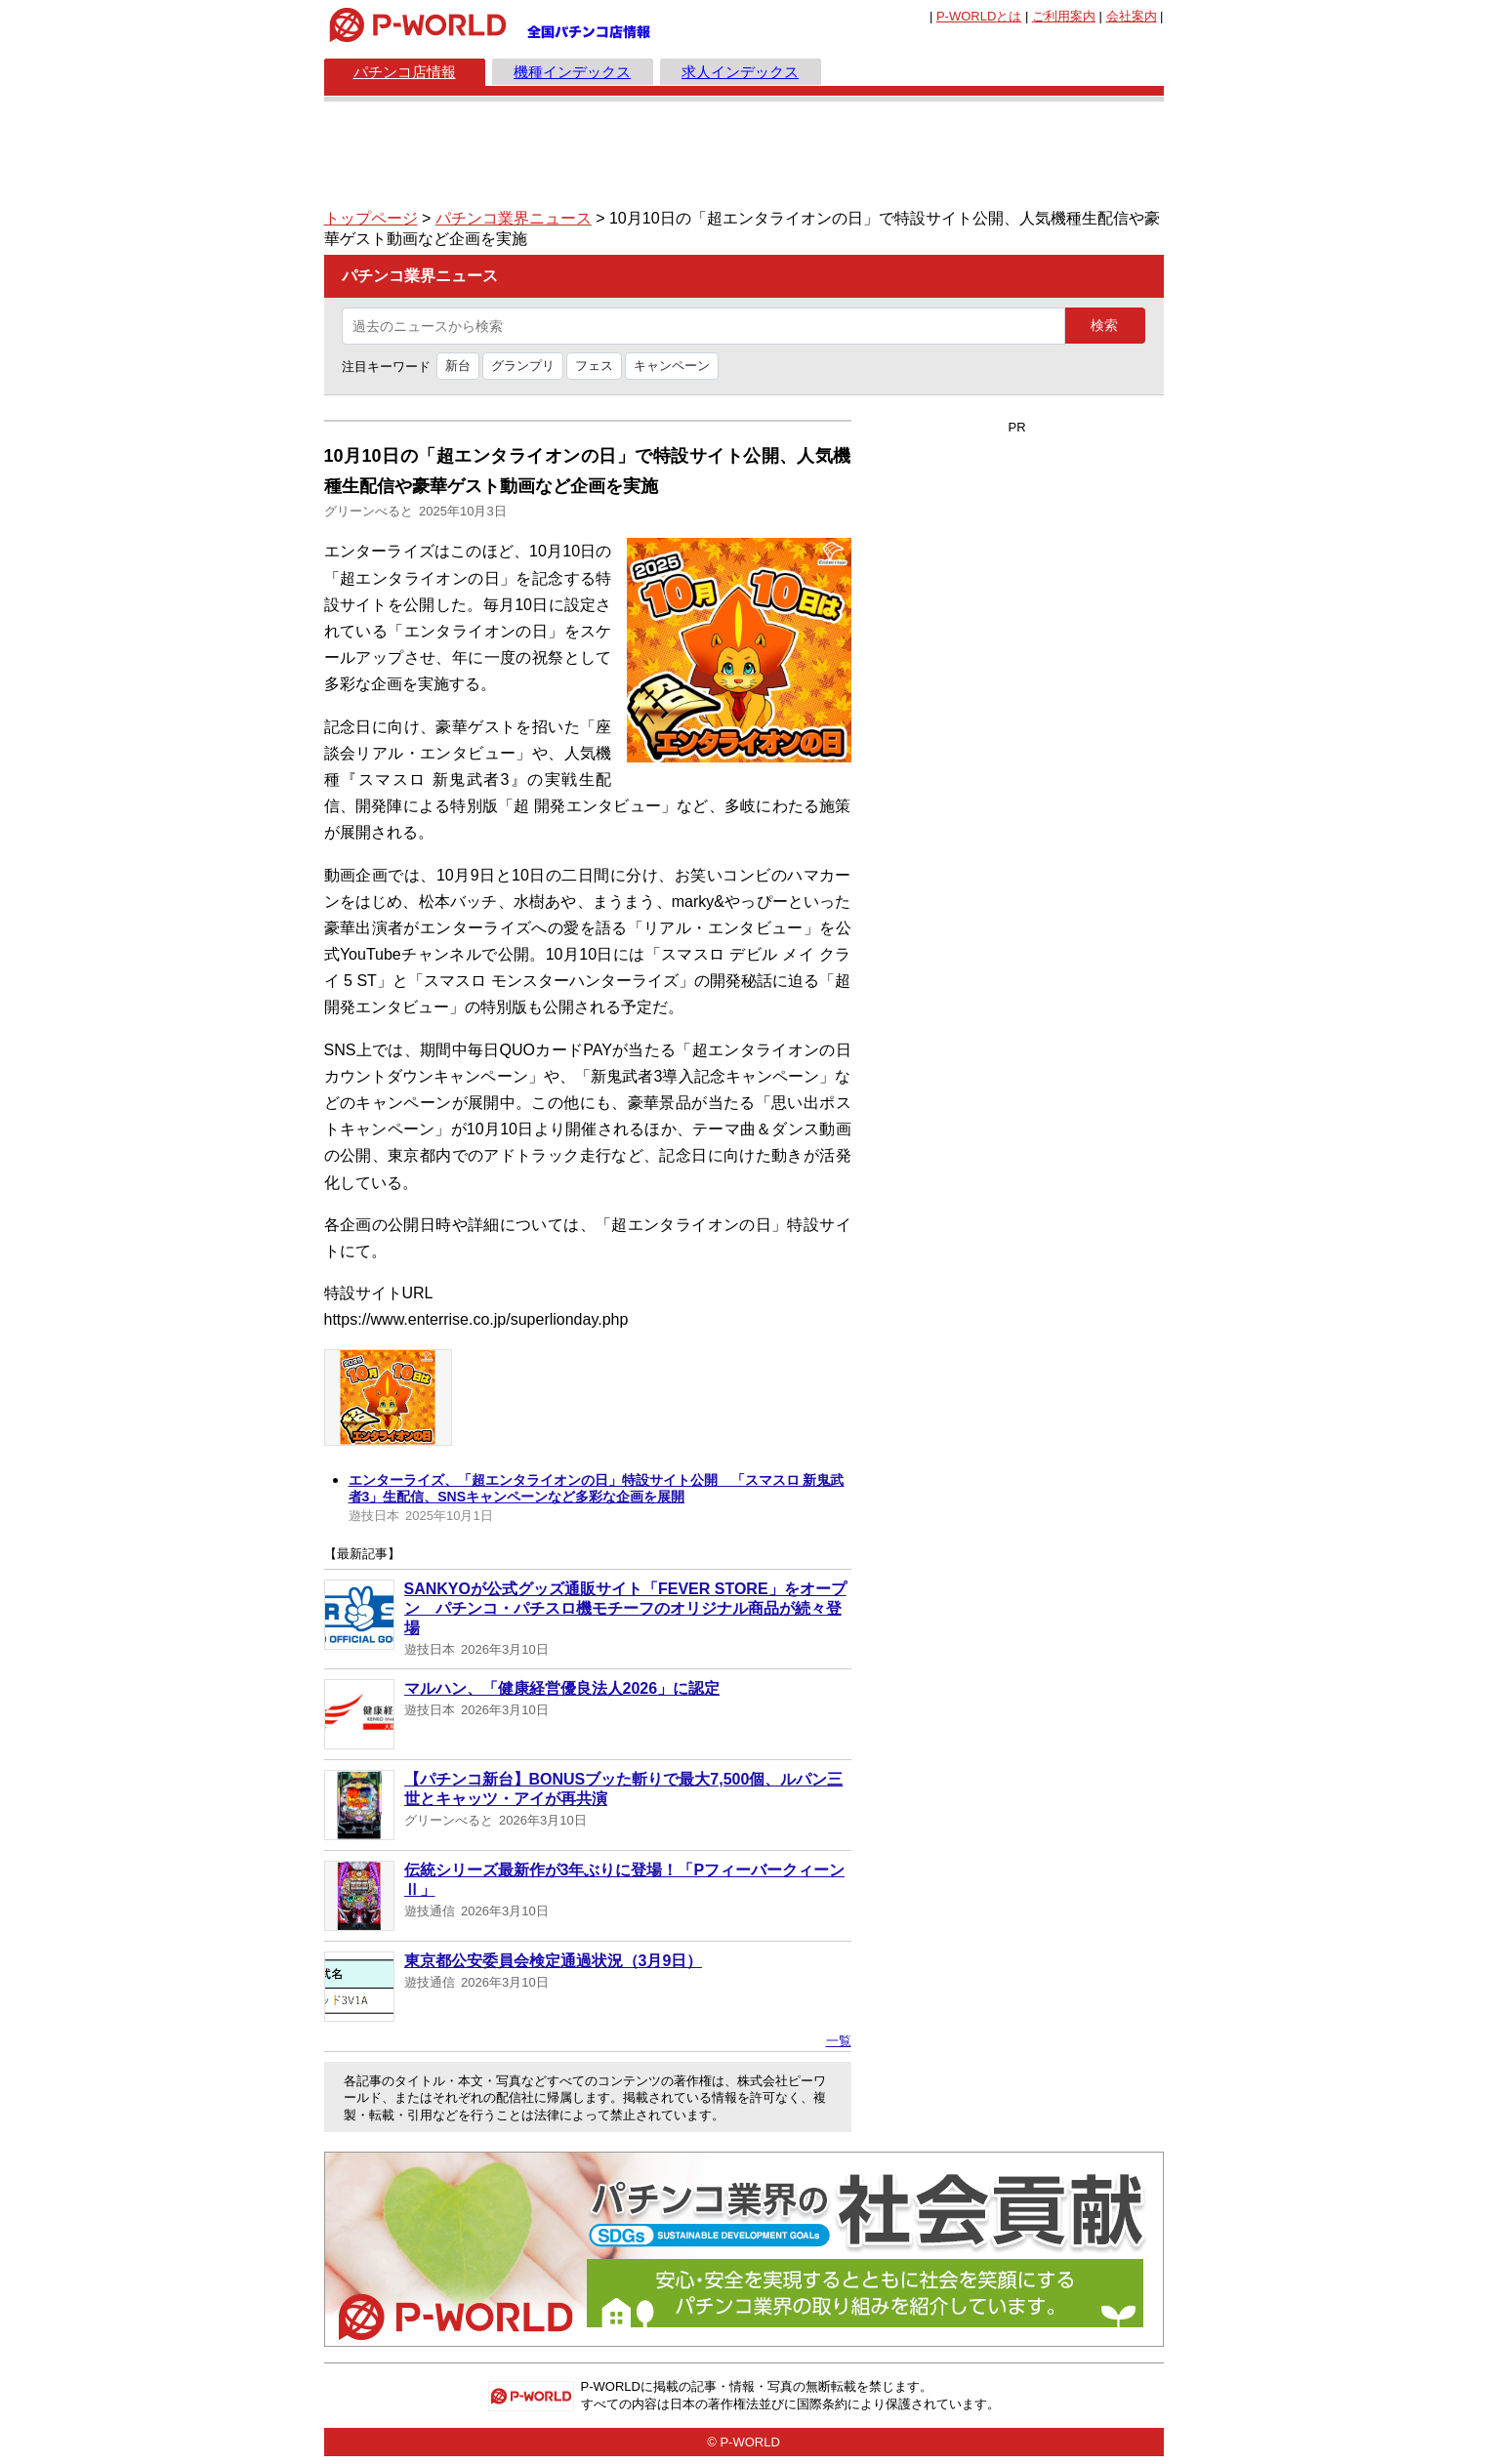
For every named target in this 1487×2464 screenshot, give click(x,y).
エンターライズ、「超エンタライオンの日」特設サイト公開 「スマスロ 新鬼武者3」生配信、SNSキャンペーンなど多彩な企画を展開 (597, 1488)
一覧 (838, 2040)
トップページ (371, 218)
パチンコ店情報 (404, 71)
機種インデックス (572, 71)
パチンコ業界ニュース (513, 218)
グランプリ (523, 365)
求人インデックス (740, 71)
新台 (458, 365)
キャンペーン (672, 365)
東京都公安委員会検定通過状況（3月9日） (553, 1960)
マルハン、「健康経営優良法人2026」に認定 (562, 1688)
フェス (594, 365)
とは (978, 16)
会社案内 (1131, 16)
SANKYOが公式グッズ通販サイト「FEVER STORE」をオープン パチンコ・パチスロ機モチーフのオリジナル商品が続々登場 (625, 1608)
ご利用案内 (1063, 16)
